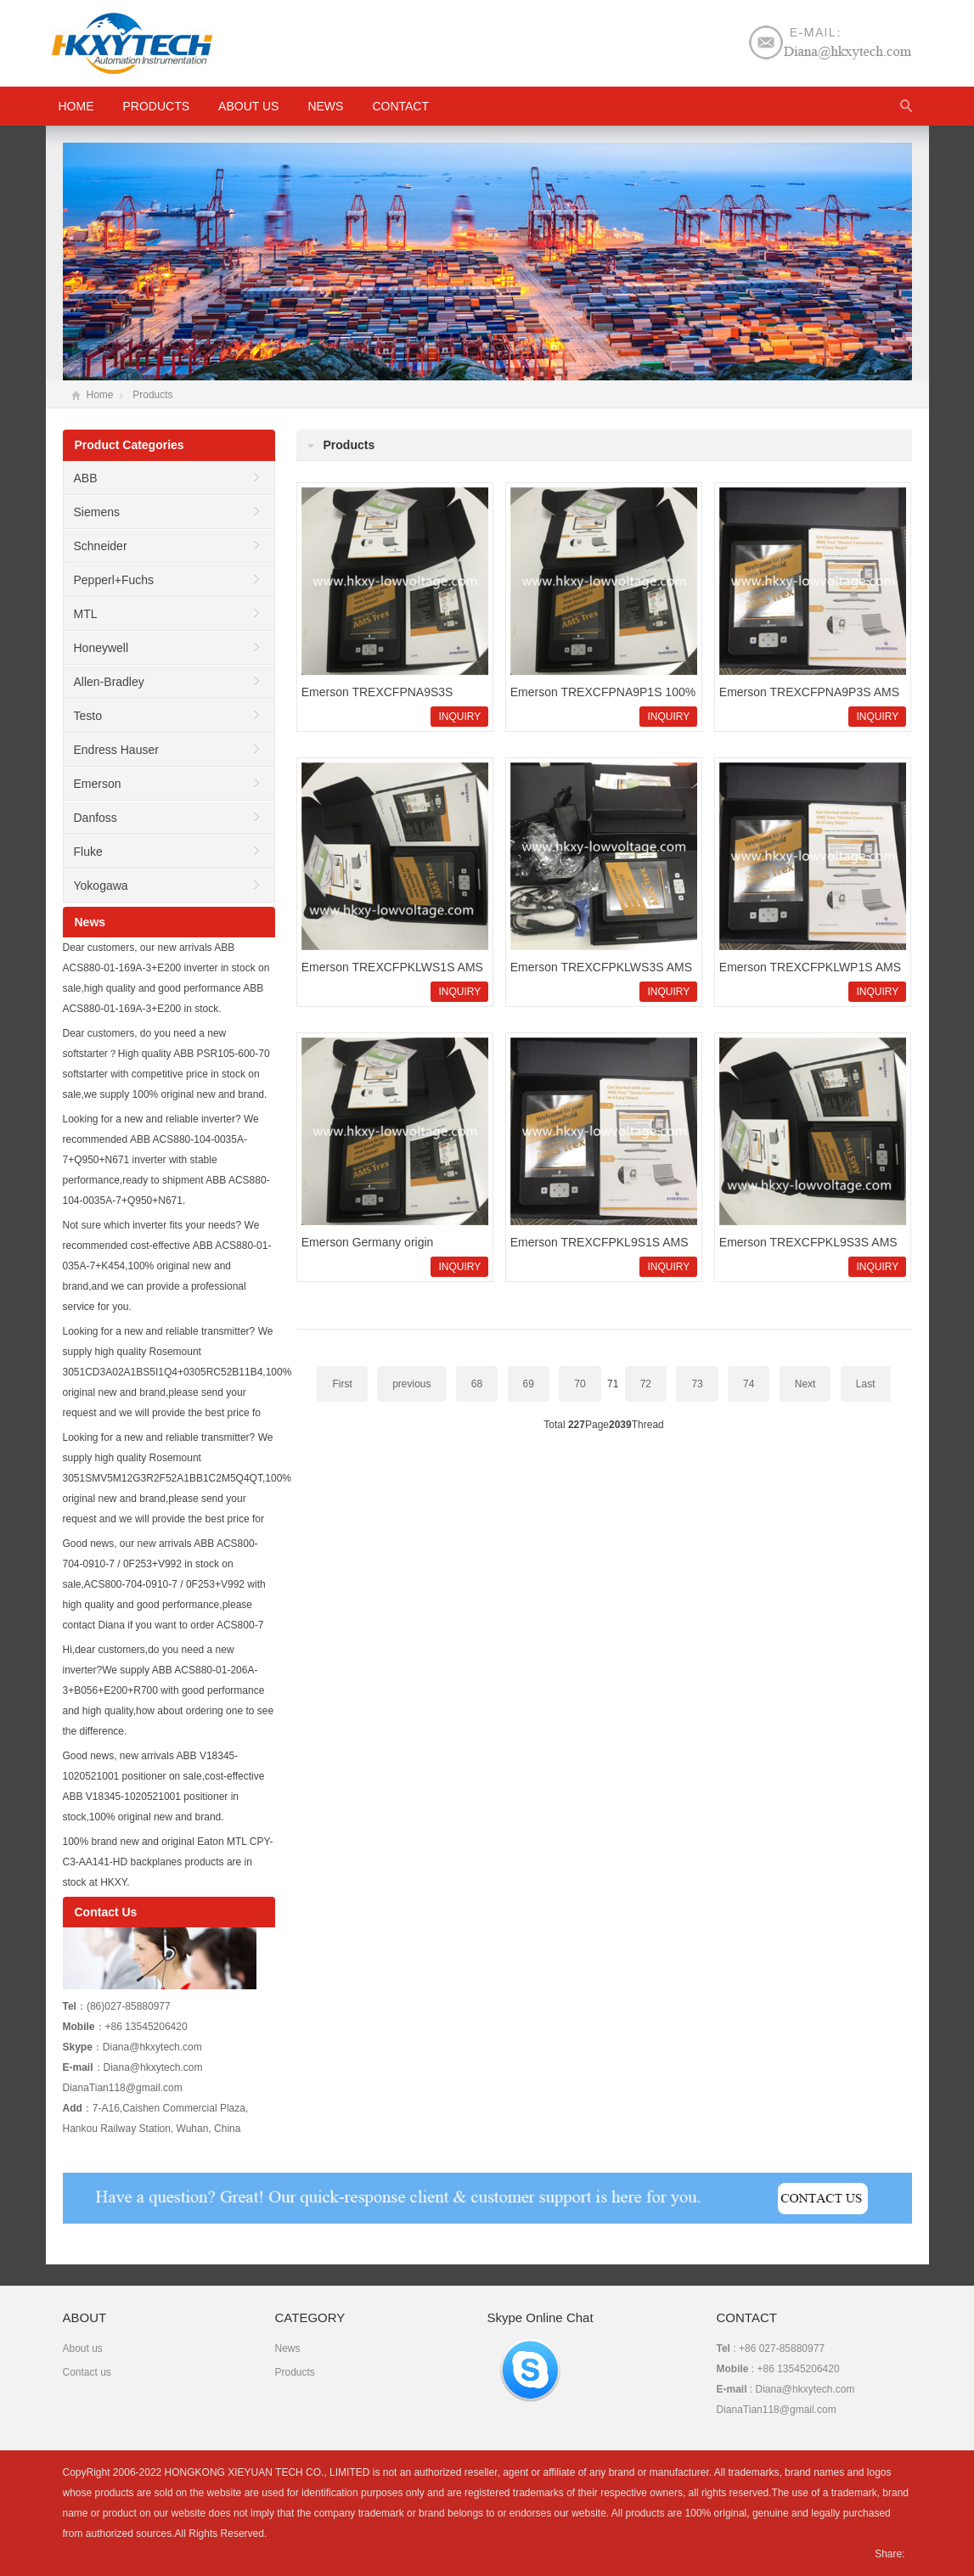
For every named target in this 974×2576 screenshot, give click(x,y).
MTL (86, 614)
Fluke (88, 851)
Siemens (97, 512)
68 (476, 1384)
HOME (76, 106)
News (325, 106)
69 (528, 1384)
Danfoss (95, 817)
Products (156, 106)
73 (696, 1384)
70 (579, 1384)
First (342, 1384)
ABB (86, 478)
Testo (88, 716)
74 (748, 1384)
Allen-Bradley (109, 682)
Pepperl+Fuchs (114, 580)
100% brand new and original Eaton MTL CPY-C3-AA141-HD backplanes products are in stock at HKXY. (168, 1862)
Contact (400, 106)
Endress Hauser (116, 749)
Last (865, 1384)
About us (248, 106)
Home (100, 395)
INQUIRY (459, 717)
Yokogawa (101, 885)
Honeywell (101, 648)
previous (411, 1384)
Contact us (87, 2372)
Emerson (97, 783)
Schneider (100, 546)
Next (805, 1384)
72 (645, 1384)
